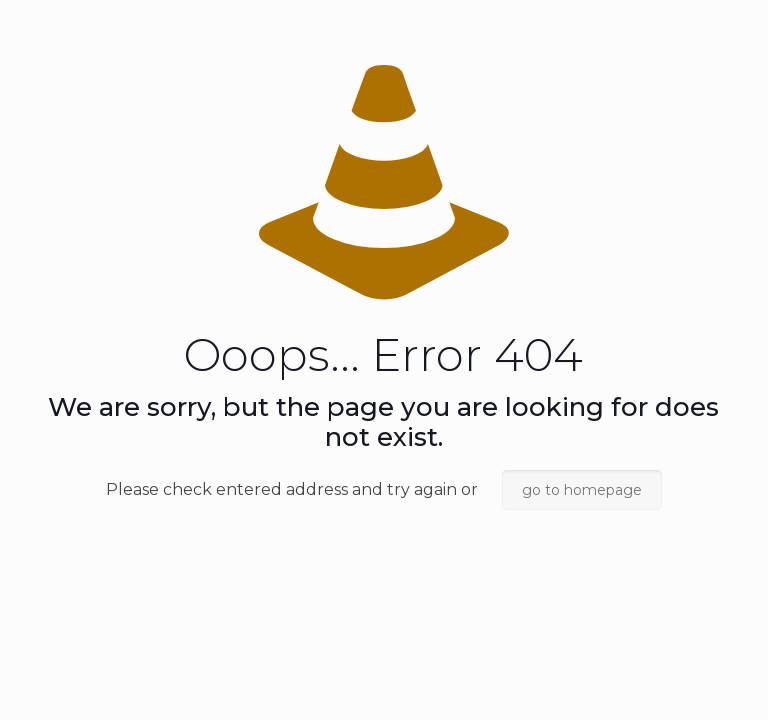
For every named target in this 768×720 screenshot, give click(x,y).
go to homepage (582, 490)
